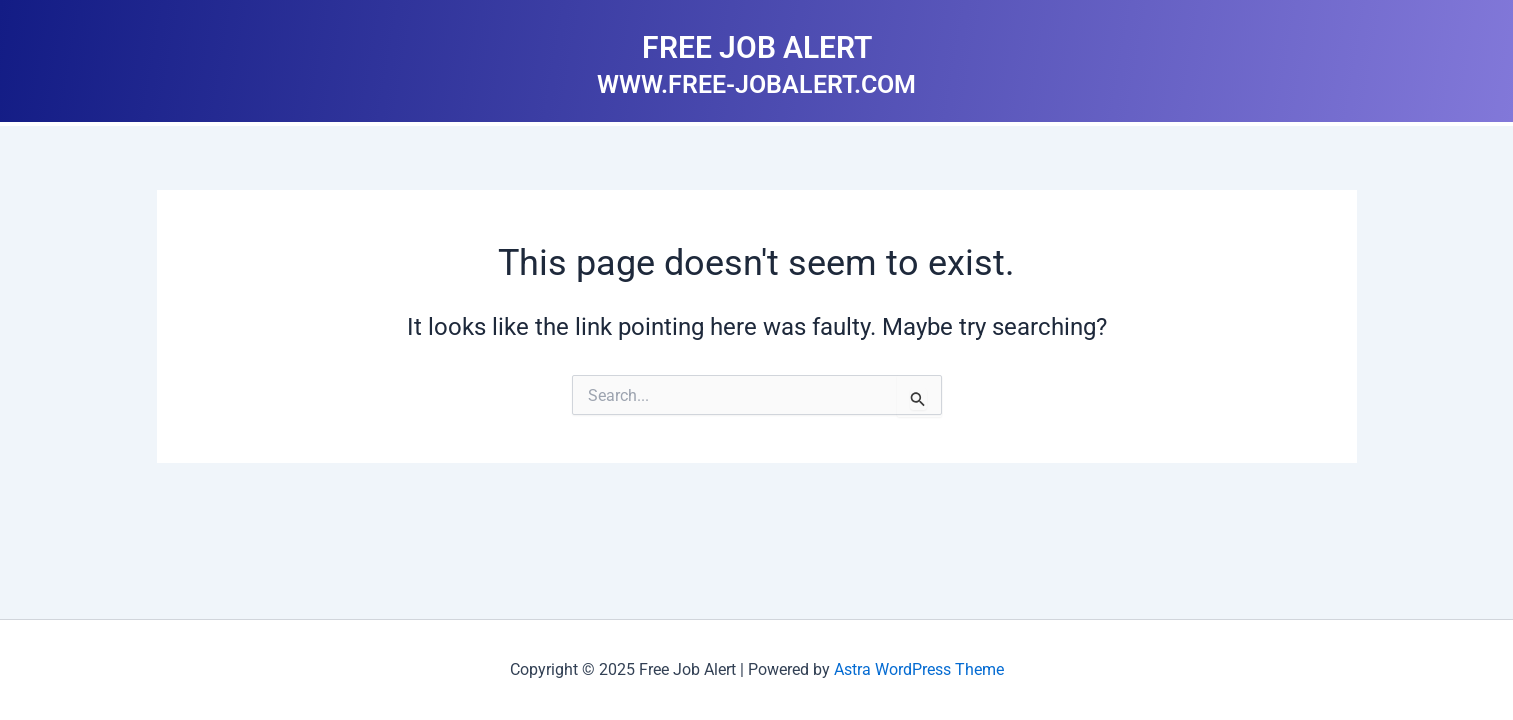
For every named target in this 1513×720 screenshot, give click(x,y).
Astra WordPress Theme (919, 669)
